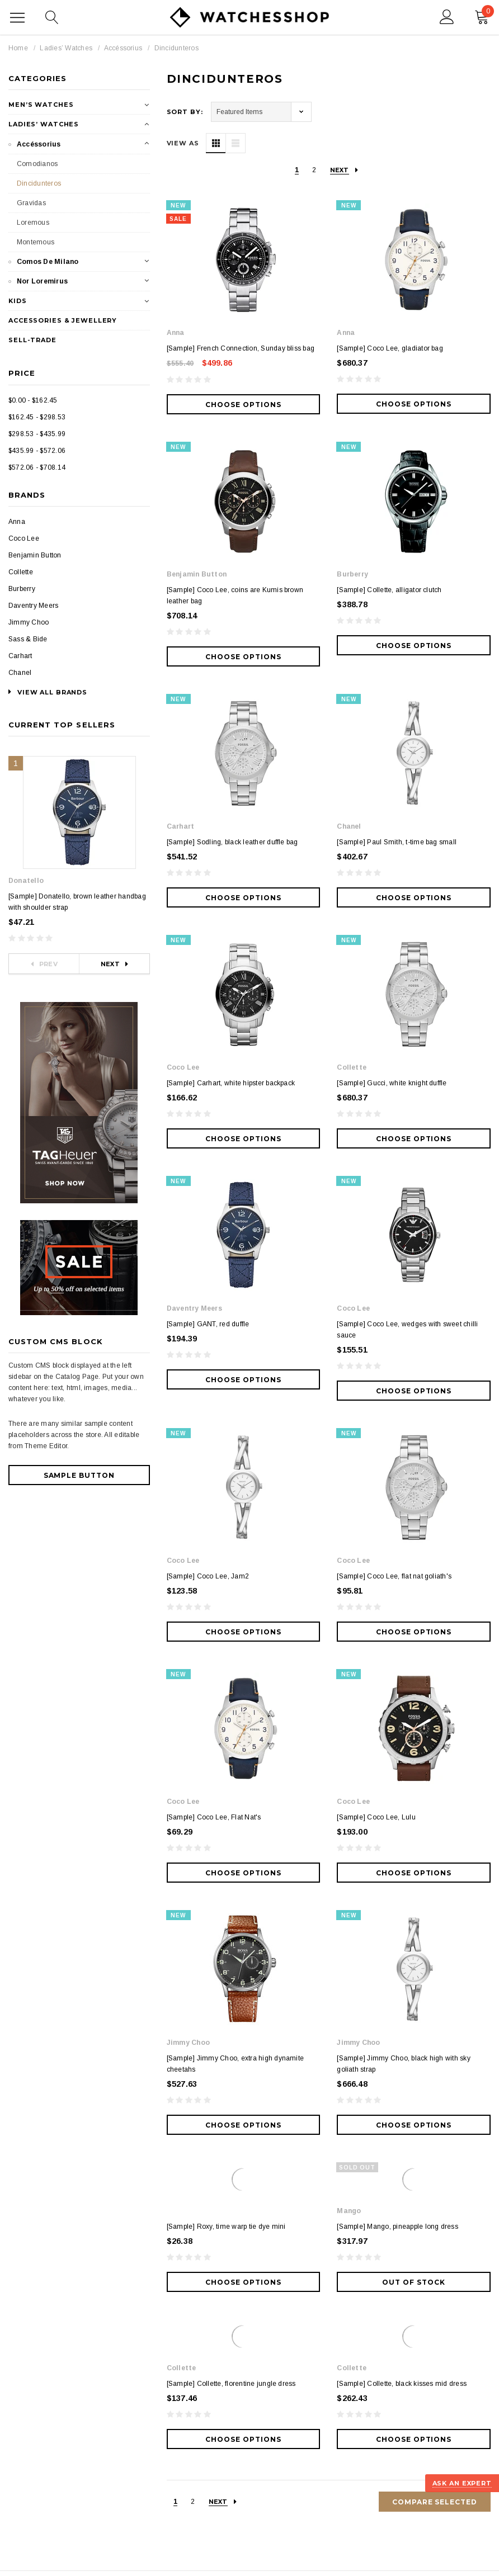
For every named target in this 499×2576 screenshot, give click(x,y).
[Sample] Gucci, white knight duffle (391, 999)
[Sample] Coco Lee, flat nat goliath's (394, 1325)
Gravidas (31, 203)
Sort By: (185, 112)
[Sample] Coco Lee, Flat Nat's (214, 1482)
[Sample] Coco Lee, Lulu (376, 1482)
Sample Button (79, 1475)
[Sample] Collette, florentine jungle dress (231, 1964)
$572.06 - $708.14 (36, 467)
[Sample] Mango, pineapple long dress (397, 1807)
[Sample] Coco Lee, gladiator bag (390, 348)
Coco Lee (23, 538)
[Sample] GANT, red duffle (208, 1156)
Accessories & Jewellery (62, 320)
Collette (20, 572)
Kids (17, 301)
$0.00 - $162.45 (33, 400)
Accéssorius (123, 48)
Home (18, 48)
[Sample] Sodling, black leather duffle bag (232, 842)
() (484, 14)
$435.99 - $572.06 (36, 451)
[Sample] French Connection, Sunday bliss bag (241, 348)
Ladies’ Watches (66, 48)
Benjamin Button (35, 555)
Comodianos (37, 164)
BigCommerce (223, 2524)
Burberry (21, 589)
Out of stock (413, 1863)
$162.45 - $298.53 (36, 417)
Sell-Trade (32, 340)
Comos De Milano (48, 262)
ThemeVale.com (160, 2541)
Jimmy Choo (28, 622)
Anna (16, 522)
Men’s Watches (40, 104)
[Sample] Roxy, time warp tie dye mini (226, 1807)
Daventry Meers (33, 605)
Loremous (33, 222)
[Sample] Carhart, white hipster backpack (231, 999)
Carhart (20, 656)
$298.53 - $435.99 (36, 434)
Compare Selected (434, 2082)
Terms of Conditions (40, 2558)
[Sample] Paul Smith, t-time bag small (396, 842)
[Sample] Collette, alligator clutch (389, 590)
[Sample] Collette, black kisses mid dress (402, 1964)
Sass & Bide (28, 639)
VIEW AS (183, 143)
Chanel (19, 673)
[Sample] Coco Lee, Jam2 (208, 1325)
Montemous (35, 242)
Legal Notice (104, 2558)
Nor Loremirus (42, 281)
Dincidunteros (176, 48)
